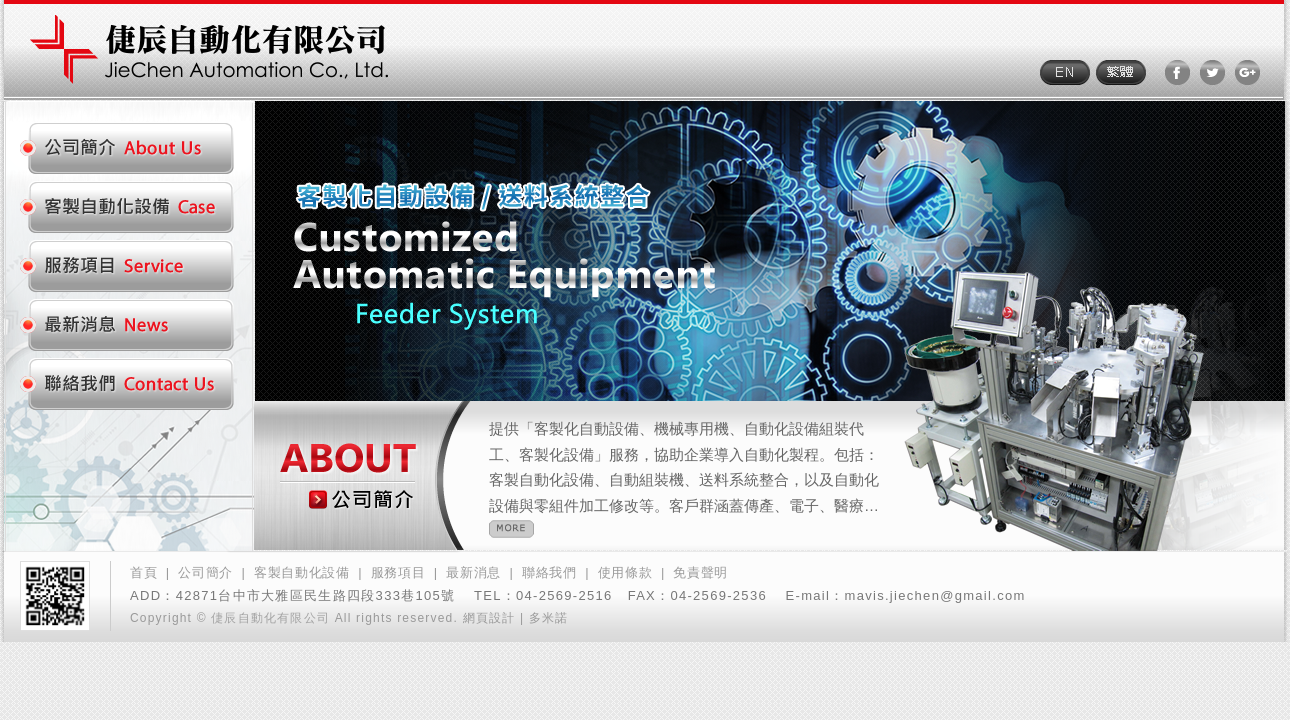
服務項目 (398, 572)
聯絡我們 (549, 572)
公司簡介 (205, 572)
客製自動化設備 (302, 572)
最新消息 (473, 572)
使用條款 (625, 572)
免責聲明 (700, 572)
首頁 (143, 572)
